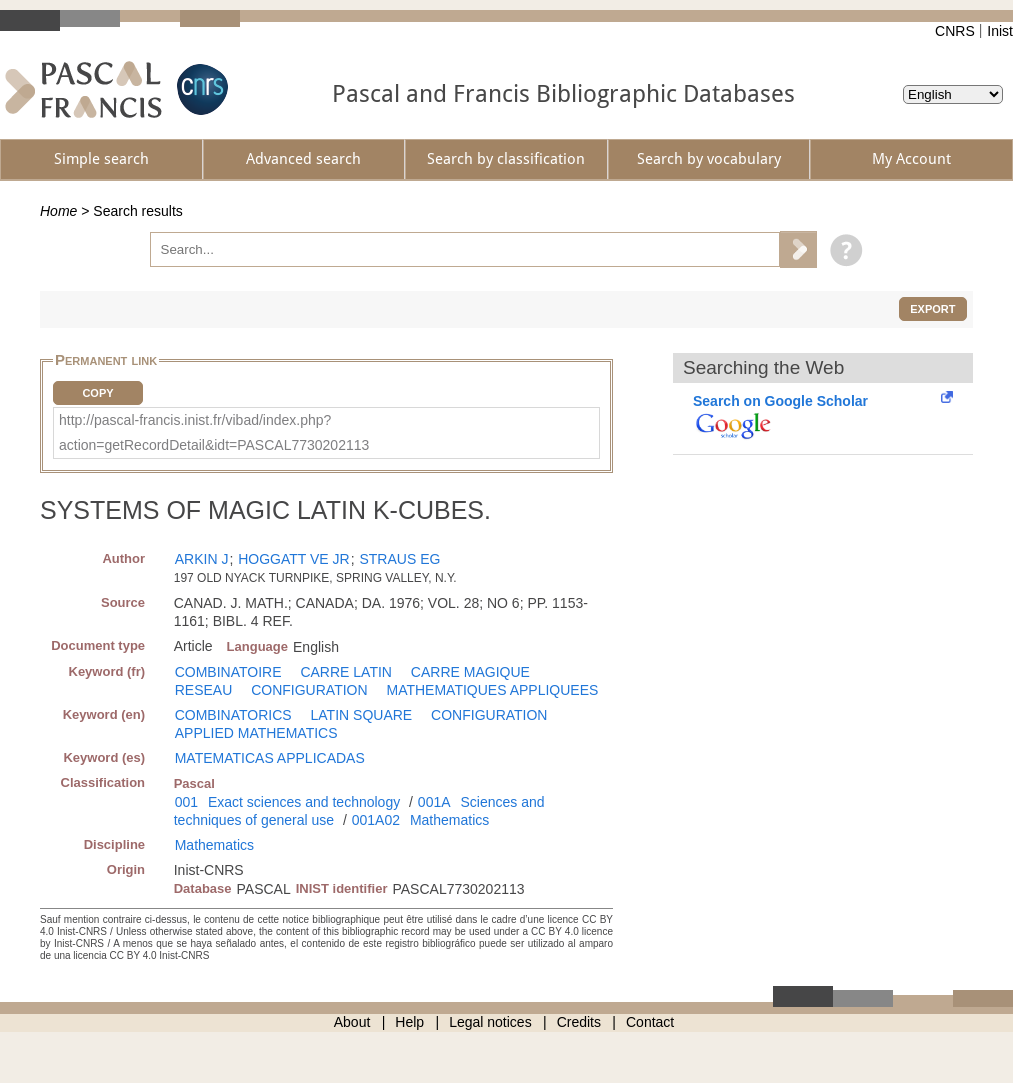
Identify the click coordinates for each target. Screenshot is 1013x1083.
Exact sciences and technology (304, 802)
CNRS (955, 31)
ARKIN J (202, 559)
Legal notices (490, 1022)
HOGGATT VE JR (294, 559)
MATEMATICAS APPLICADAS (270, 758)
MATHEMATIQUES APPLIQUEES (492, 690)
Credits (579, 1022)
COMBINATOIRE (228, 672)
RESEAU (204, 690)
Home (58, 211)
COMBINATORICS (233, 715)
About (352, 1022)
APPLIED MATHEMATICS (256, 733)
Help (409, 1022)
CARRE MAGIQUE (470, 672)
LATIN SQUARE (362, 715)
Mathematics (449, 820)
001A (434, 802)
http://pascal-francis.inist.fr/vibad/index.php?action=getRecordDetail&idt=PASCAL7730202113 (214, 432)
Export (932, 309)
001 (186, 802)
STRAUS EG (399, 559)
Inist (1000, 31)
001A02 (376, 820)
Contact (650, 1022)
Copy (97, 393)
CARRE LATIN (346, 672)
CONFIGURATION (309, 690)
